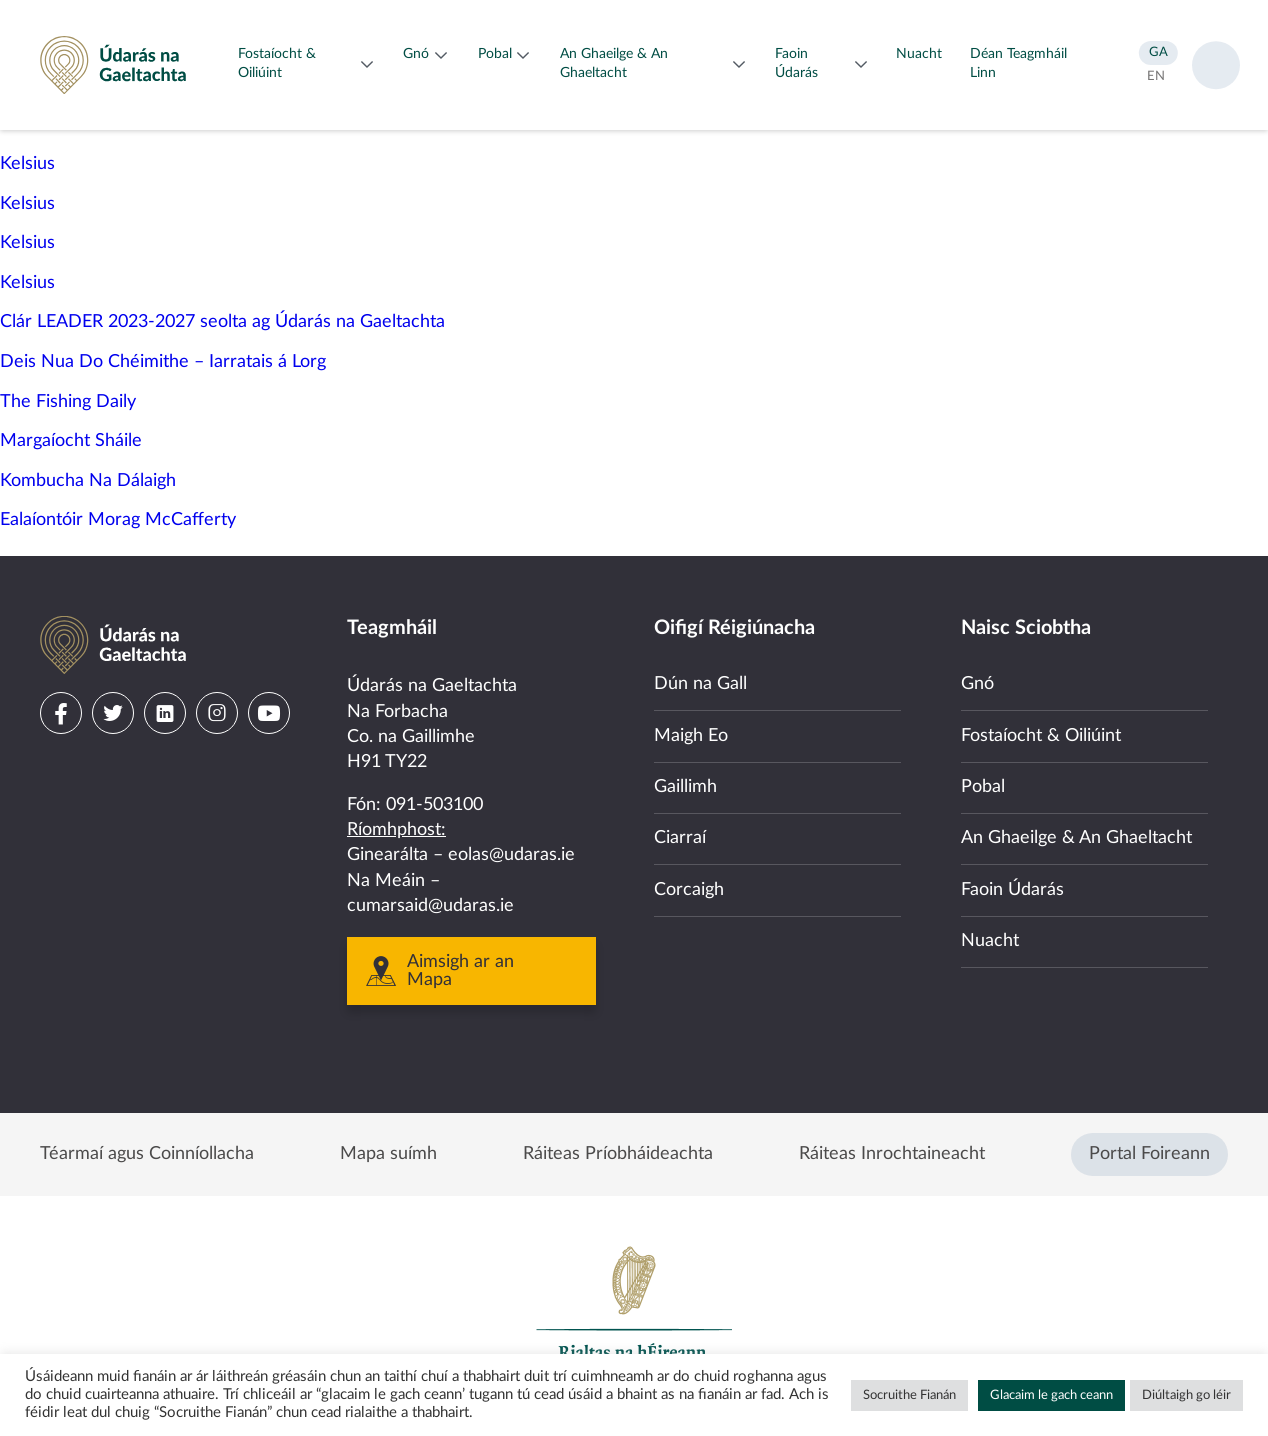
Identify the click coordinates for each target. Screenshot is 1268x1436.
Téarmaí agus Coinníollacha (147, 1154)
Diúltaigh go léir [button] (1186, 1395)
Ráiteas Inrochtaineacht (892, 1154)
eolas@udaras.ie (511, 855)
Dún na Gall (700, 684)
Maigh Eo (691, 736)
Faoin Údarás (1012, 890)
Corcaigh (689, 890)
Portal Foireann (1149, 1154)
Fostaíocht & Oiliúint (1041, 736)
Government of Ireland (634, 1312)
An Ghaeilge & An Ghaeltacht (1076, 838)
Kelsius (27, 164)
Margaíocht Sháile (71, 441)
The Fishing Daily (68, 402)
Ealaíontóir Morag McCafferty (118, 520)
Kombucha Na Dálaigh (88, 481)
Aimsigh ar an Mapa (460, 971)
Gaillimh (685, 787)
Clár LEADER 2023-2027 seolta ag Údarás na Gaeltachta (222, 322)
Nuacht (990, 941)
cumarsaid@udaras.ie (430, 906)
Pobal (983, 787)
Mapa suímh (388, 1154)
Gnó (977, 684)
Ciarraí (680, 838)
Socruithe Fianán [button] (909, 1395)
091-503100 (434, 805)
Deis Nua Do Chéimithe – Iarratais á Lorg (163, 362)
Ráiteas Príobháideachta (618, 1154)
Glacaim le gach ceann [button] (1051, 1395)
